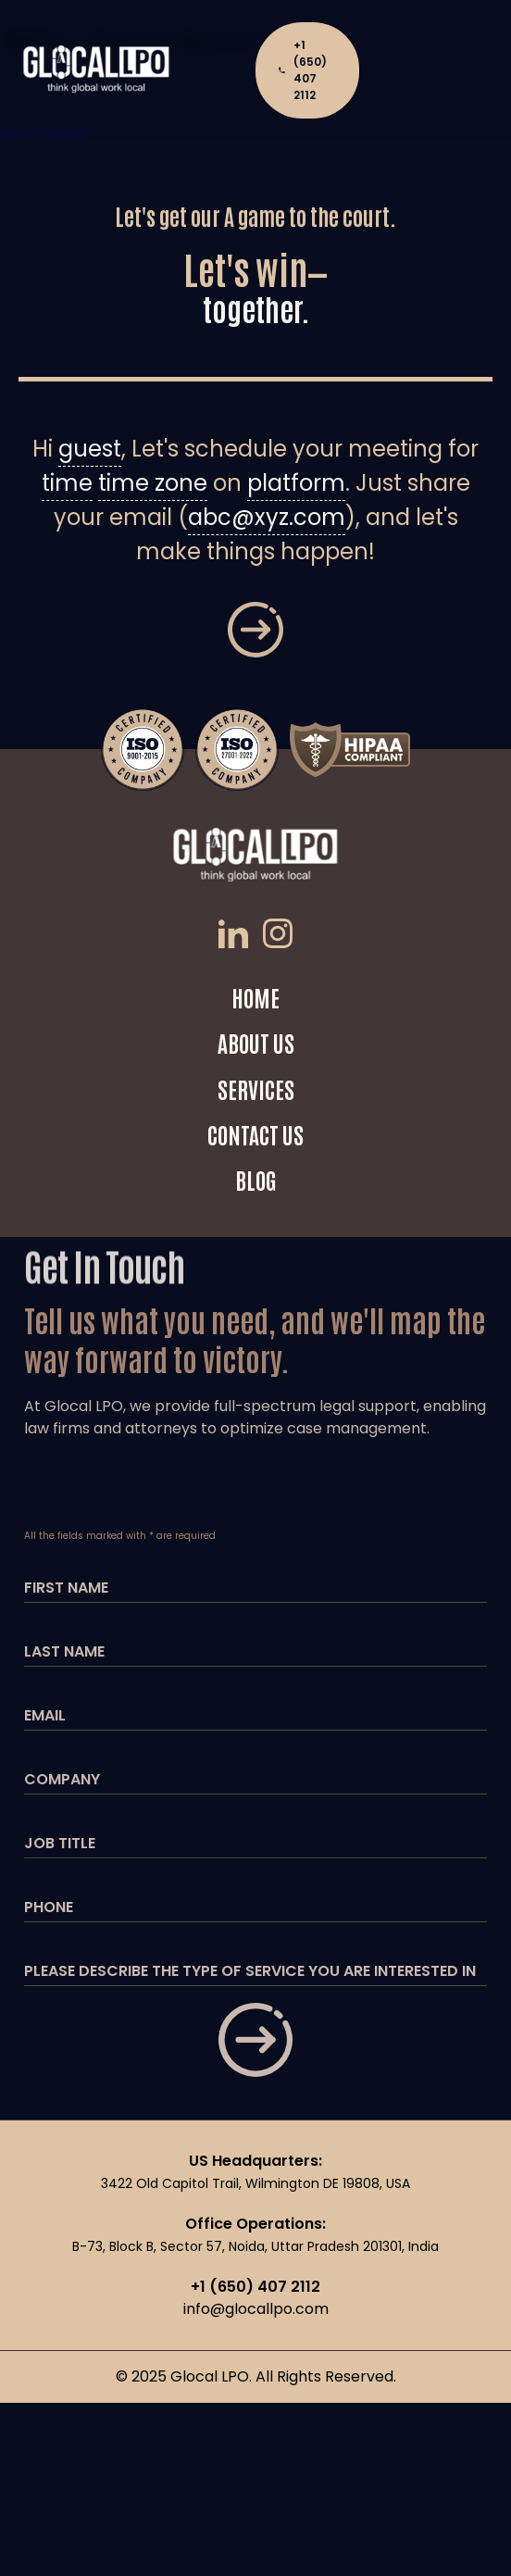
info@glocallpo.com (256, 2309)
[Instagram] (278, 937)
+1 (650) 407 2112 (302, 70)
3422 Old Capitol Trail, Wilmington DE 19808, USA (255, 2183)
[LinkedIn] (237, 937)
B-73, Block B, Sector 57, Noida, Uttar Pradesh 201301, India (255, 2246)
